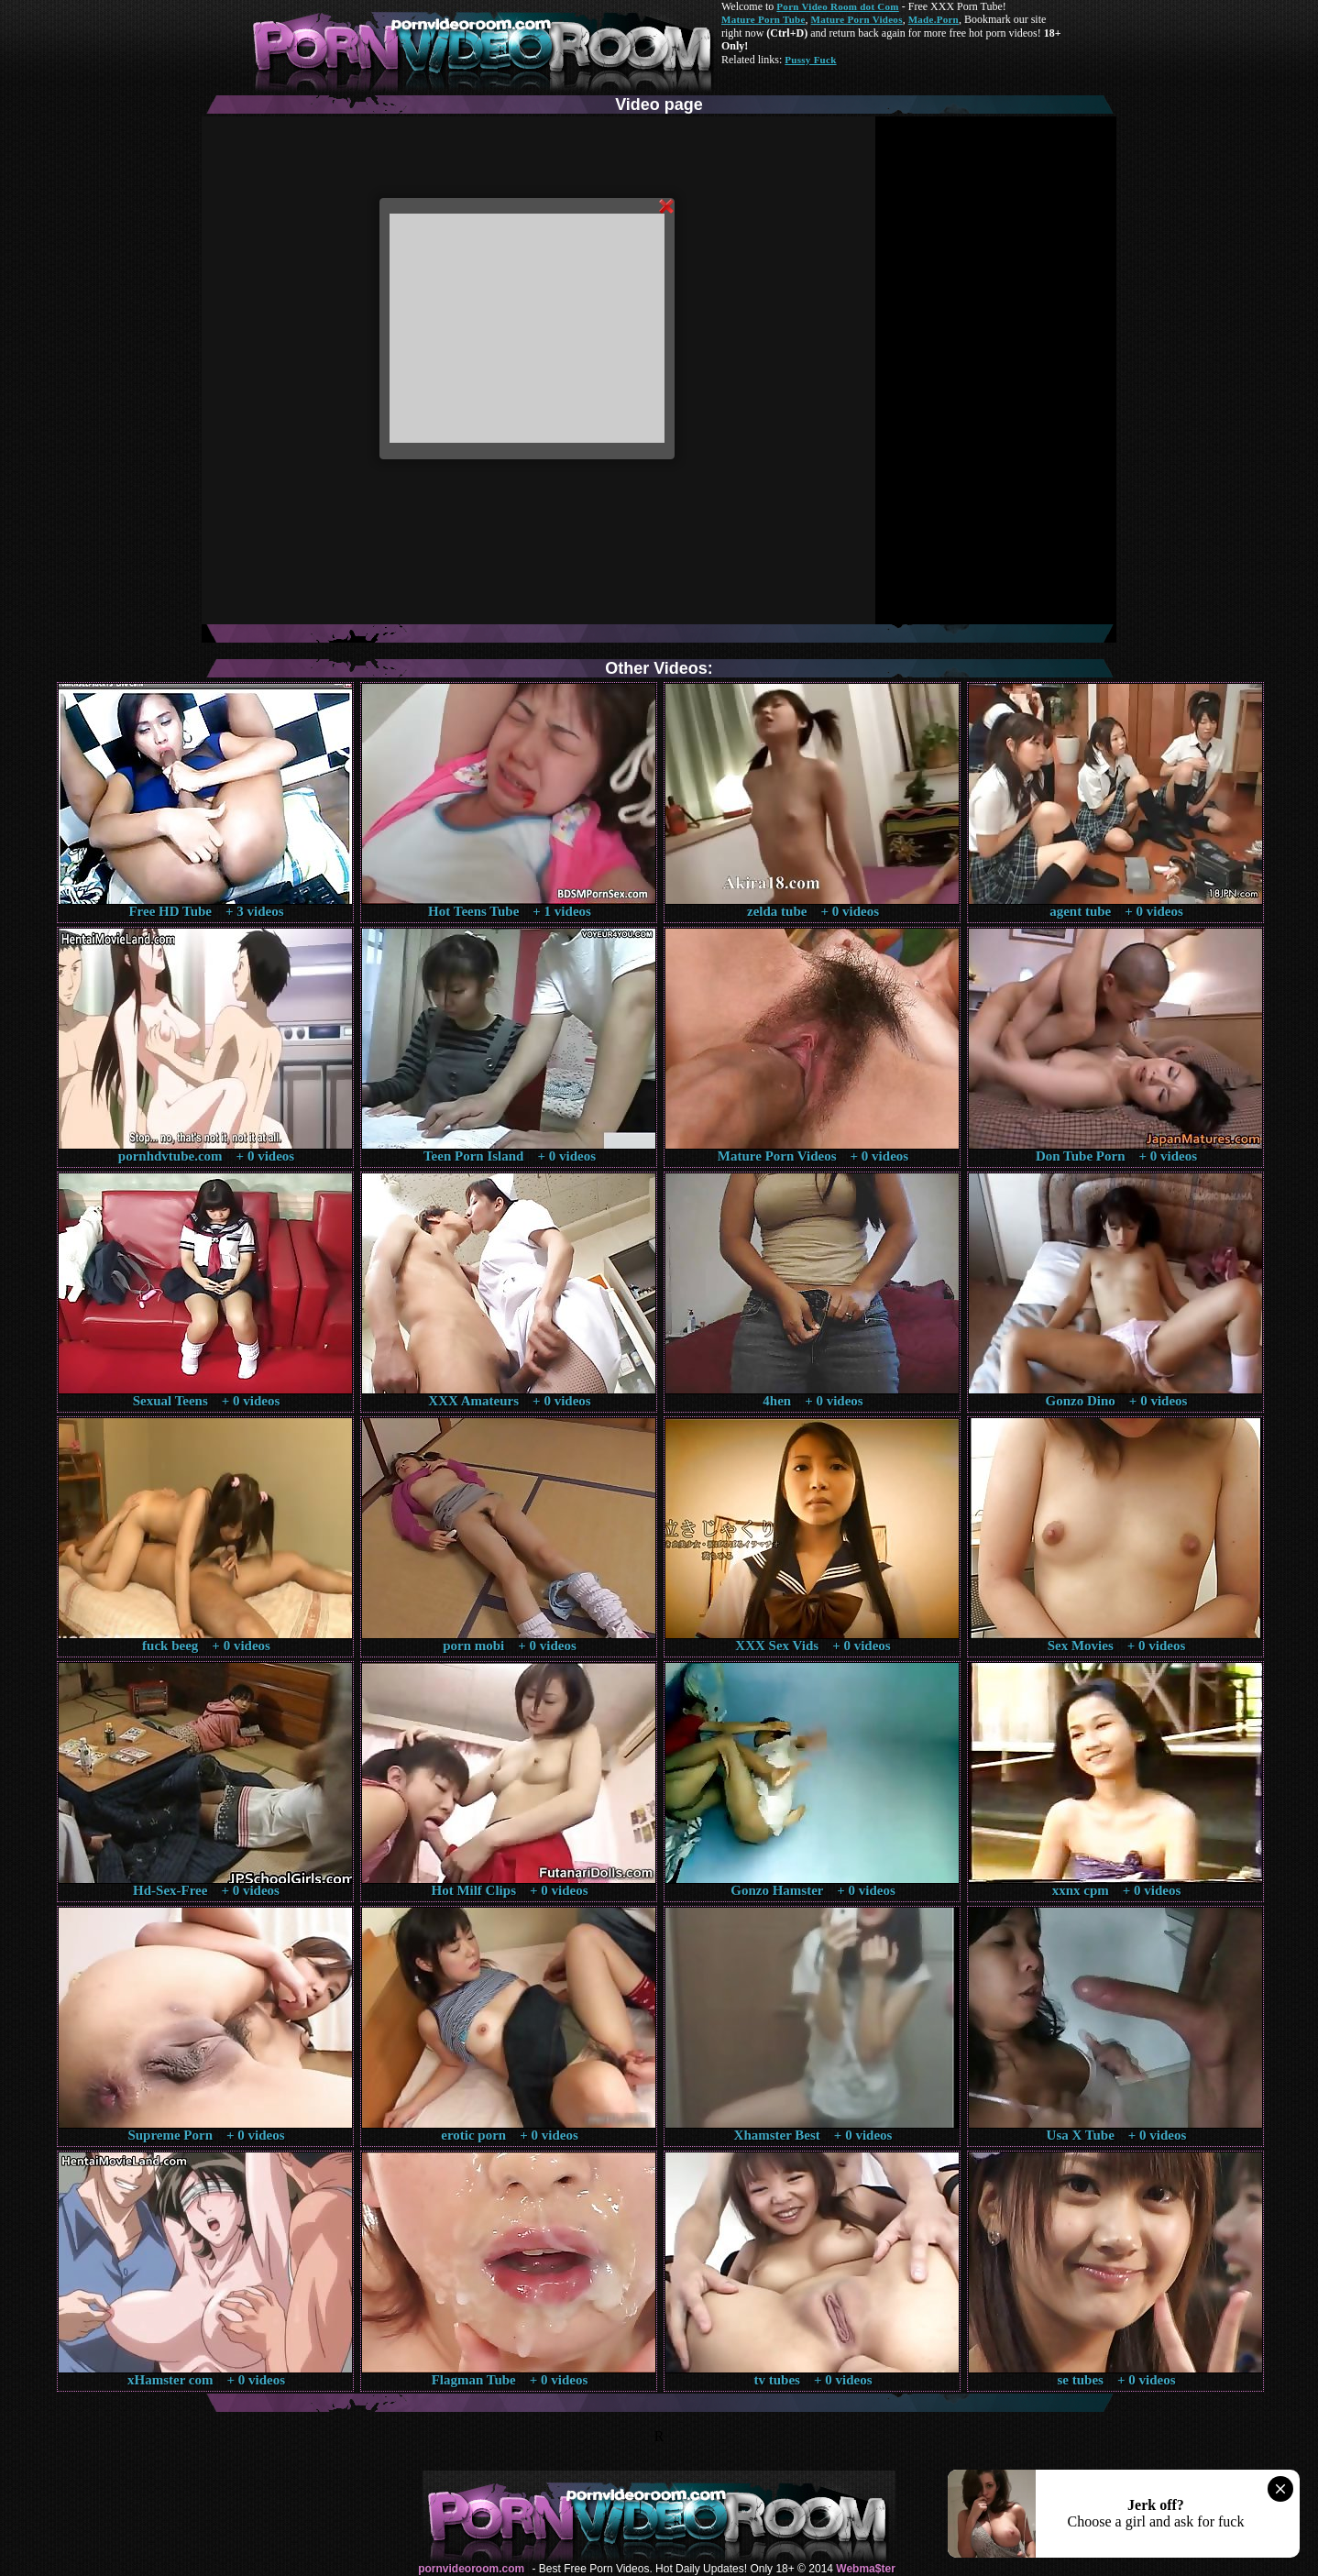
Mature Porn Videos (857, 19)
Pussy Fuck (810, 59)
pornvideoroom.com (471, 2568)
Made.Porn (933, 19)
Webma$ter (865, 2568)
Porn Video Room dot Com (837, 6)
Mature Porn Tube (763, 19)
